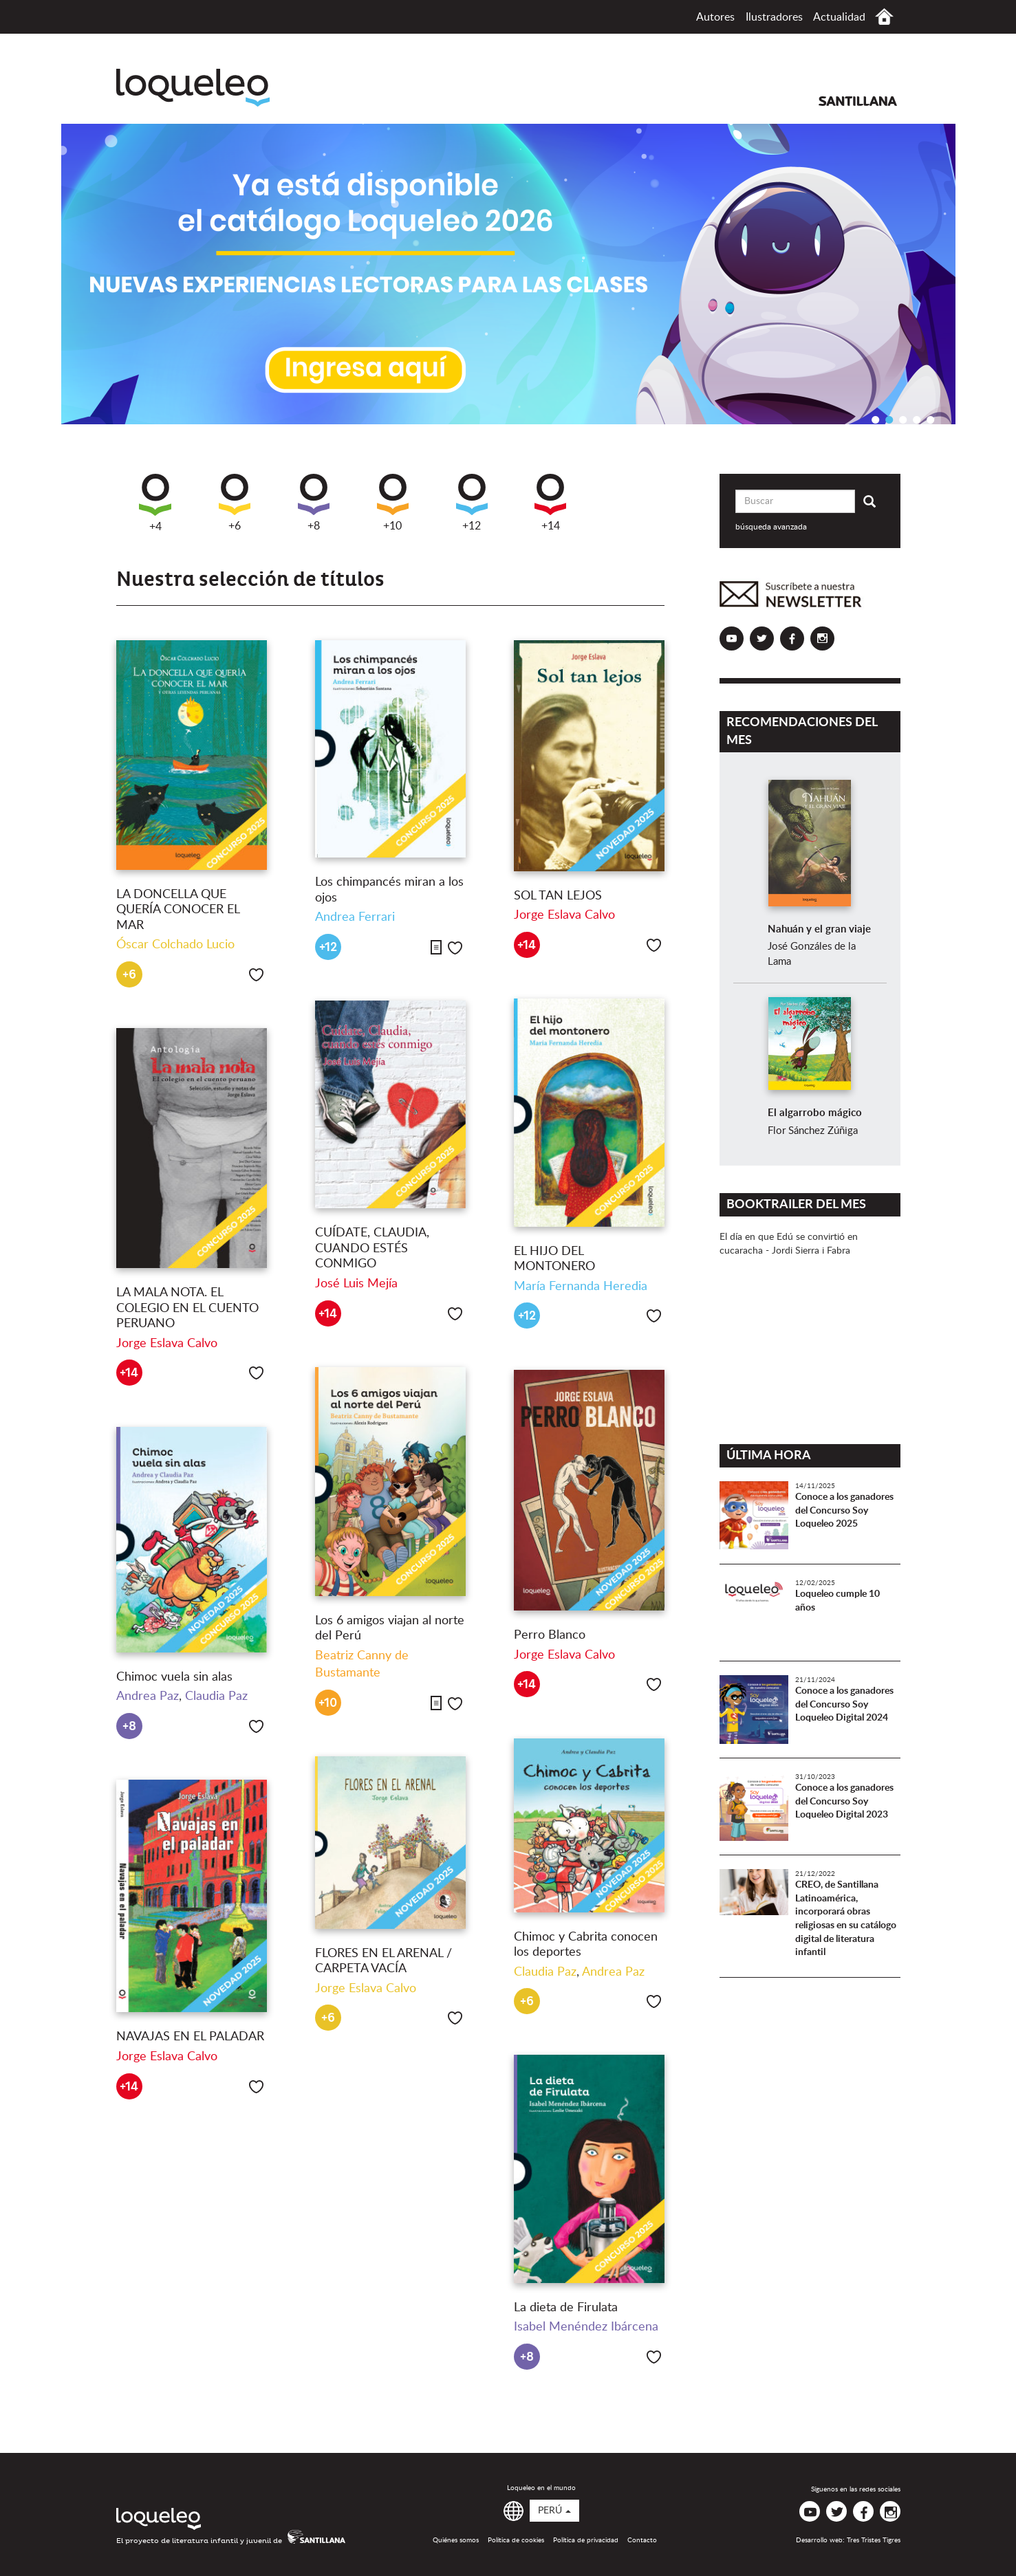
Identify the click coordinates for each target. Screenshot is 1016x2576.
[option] (508, 274)
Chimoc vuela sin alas (174, 1677)
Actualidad (839, 17)
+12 (472, 503)
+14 (550, 503)
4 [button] (917, 419)
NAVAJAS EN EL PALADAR (190, 2037)
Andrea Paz (147, 1696)
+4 (155, 503)
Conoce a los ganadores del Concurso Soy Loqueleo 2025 (844, 1510)
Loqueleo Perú (193, 88)
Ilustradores (774, 17)
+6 (234, 503)
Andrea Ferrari (355, 917)
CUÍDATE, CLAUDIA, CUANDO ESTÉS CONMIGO (372, 1248)
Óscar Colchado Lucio (175, 945)
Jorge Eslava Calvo (564, 915)
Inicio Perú (884, 16)
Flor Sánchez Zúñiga (813, 1131)
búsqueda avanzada (771, 527)
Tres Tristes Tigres (873, 2540)
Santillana (858, 101)
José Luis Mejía (356, 1284)
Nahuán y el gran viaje (819, 929)
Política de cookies (516, 2540)
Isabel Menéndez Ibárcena (586, 2327)
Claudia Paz (216, 1696)
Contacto (642, 2540)
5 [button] (931, 419)
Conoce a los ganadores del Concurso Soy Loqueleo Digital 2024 (844, 1704)
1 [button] (876, 419)
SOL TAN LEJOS (558, 896)
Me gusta (256, 974)
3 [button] (903, 419)
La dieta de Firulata (566, 2308)
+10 (393, 503)
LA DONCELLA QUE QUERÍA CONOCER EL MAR (177, 910)
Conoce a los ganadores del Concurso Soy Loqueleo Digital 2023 (844, 1801)
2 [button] (889, 419)
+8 (313, 503)
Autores (715, 17)
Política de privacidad (585, 2540)
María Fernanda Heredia (580, 1286)
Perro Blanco (549, 1635)
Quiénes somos (456, 2540)
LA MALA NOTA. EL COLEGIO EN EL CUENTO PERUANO (187, 1308)
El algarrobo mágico (815, 1113)
